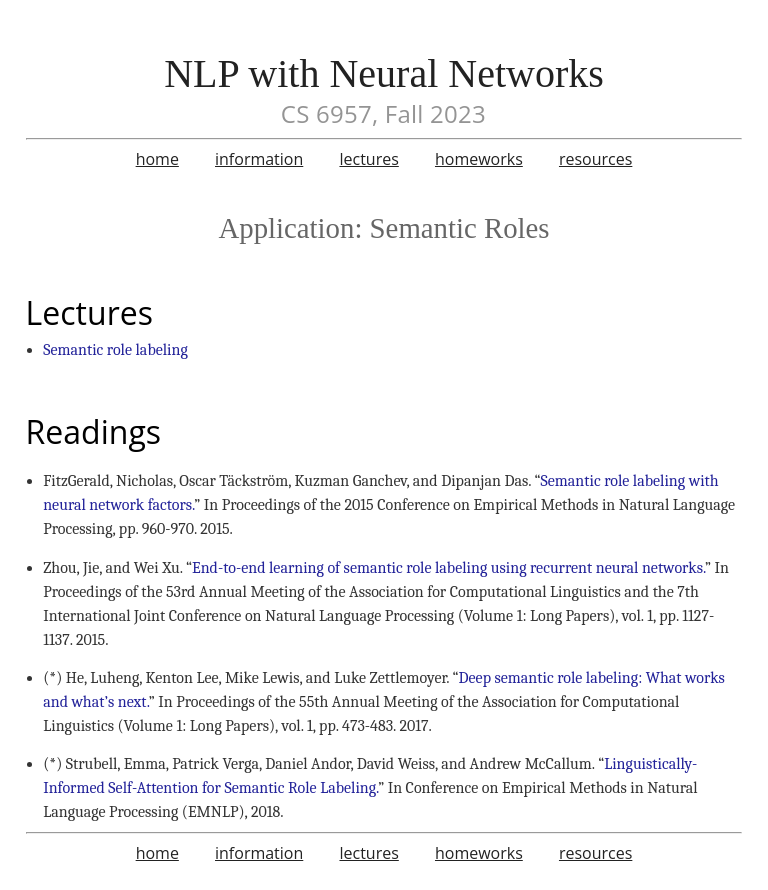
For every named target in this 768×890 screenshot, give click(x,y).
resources (595, 159)
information (259, 159)
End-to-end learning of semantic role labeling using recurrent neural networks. (448, 568)
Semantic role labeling (115, 350)
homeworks (479, 159)
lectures (368, 159)
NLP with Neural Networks (384, 73)
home (157, 159)
